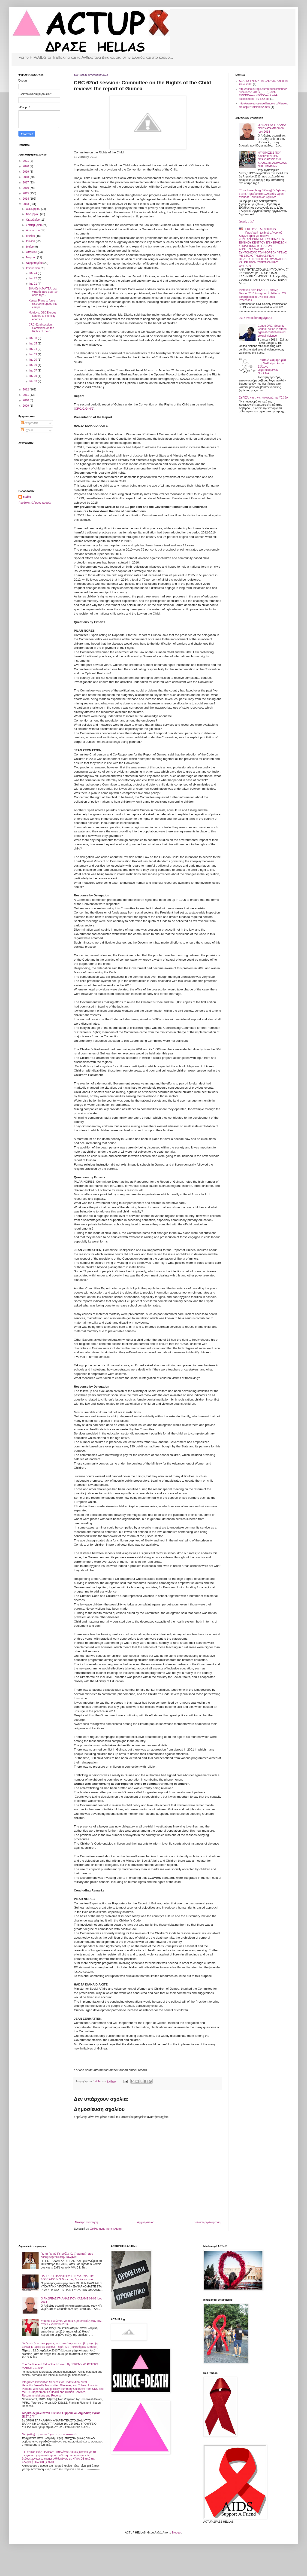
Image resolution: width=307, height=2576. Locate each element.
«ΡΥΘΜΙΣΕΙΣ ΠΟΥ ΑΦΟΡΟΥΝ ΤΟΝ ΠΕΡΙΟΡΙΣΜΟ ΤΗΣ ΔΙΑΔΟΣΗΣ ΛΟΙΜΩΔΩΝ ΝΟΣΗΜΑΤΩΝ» (272, 159)
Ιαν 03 (33, 381)
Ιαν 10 (33, 359)
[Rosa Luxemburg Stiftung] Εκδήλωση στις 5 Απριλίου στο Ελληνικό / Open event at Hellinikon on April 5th (262, 194)
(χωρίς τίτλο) (246, 221)
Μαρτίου (31, 257)
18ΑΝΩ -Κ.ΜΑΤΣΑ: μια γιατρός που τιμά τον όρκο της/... (43, 292)
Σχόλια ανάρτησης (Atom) (106, 2228)
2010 (26, 400)
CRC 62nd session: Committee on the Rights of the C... (41, 328)
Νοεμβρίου (33, 214)
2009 (26, 405)
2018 (26, 177)
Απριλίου (32, 252)
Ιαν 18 (33, 338)
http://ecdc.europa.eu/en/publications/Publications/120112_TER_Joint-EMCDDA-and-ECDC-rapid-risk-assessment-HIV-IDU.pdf (263, 93)
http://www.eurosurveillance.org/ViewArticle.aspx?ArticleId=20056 (263, 105)
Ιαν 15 (33, 343)
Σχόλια (27, 430)
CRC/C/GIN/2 (84, 408)
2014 (26, 198)
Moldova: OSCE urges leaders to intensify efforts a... (42, 316)
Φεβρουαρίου (34, 263)
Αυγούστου (33, 230)
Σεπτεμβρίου (34, 225)
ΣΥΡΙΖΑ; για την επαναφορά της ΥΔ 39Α (263, 397)
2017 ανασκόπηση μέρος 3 (255, 318)
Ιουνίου (31, 241)
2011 (26, 394)
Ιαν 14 (33, 348)
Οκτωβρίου (33, 219)
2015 (26, 193)
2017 (26, 182)
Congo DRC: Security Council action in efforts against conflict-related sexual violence (272, 330)
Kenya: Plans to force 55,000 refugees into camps (43, 304)
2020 (26, 166)
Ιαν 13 (33, 354)
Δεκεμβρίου (33, 208)
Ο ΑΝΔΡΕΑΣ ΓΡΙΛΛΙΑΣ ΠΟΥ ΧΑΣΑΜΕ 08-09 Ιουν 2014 (272, 128)
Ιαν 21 (33, 283)
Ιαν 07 (33, 370)
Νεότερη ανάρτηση (86, 2222)
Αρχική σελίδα (145, 2222)
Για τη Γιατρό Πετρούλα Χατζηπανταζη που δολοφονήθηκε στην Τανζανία (67, 2255)
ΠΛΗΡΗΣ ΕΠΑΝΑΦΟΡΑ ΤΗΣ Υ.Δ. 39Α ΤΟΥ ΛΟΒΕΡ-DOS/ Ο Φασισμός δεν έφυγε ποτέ (67, 2278)
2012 (26, 389)
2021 (26, 160)
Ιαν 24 (33, 273)
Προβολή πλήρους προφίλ (34, 502)
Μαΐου (30, 246)
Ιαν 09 (33, 365)
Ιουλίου (31, 236)
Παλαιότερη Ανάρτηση (206, 2222)
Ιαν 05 (33, 376)
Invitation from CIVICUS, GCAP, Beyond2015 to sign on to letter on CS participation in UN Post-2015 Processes (262, 295)
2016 (26, 187)
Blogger (176, 2532)
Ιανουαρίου (33, 268)
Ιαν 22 (33, 278)
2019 (26, 171)
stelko (27, 496)
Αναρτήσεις (29, 423)
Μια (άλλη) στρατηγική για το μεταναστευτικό (49, 2434)
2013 (26, 204)
